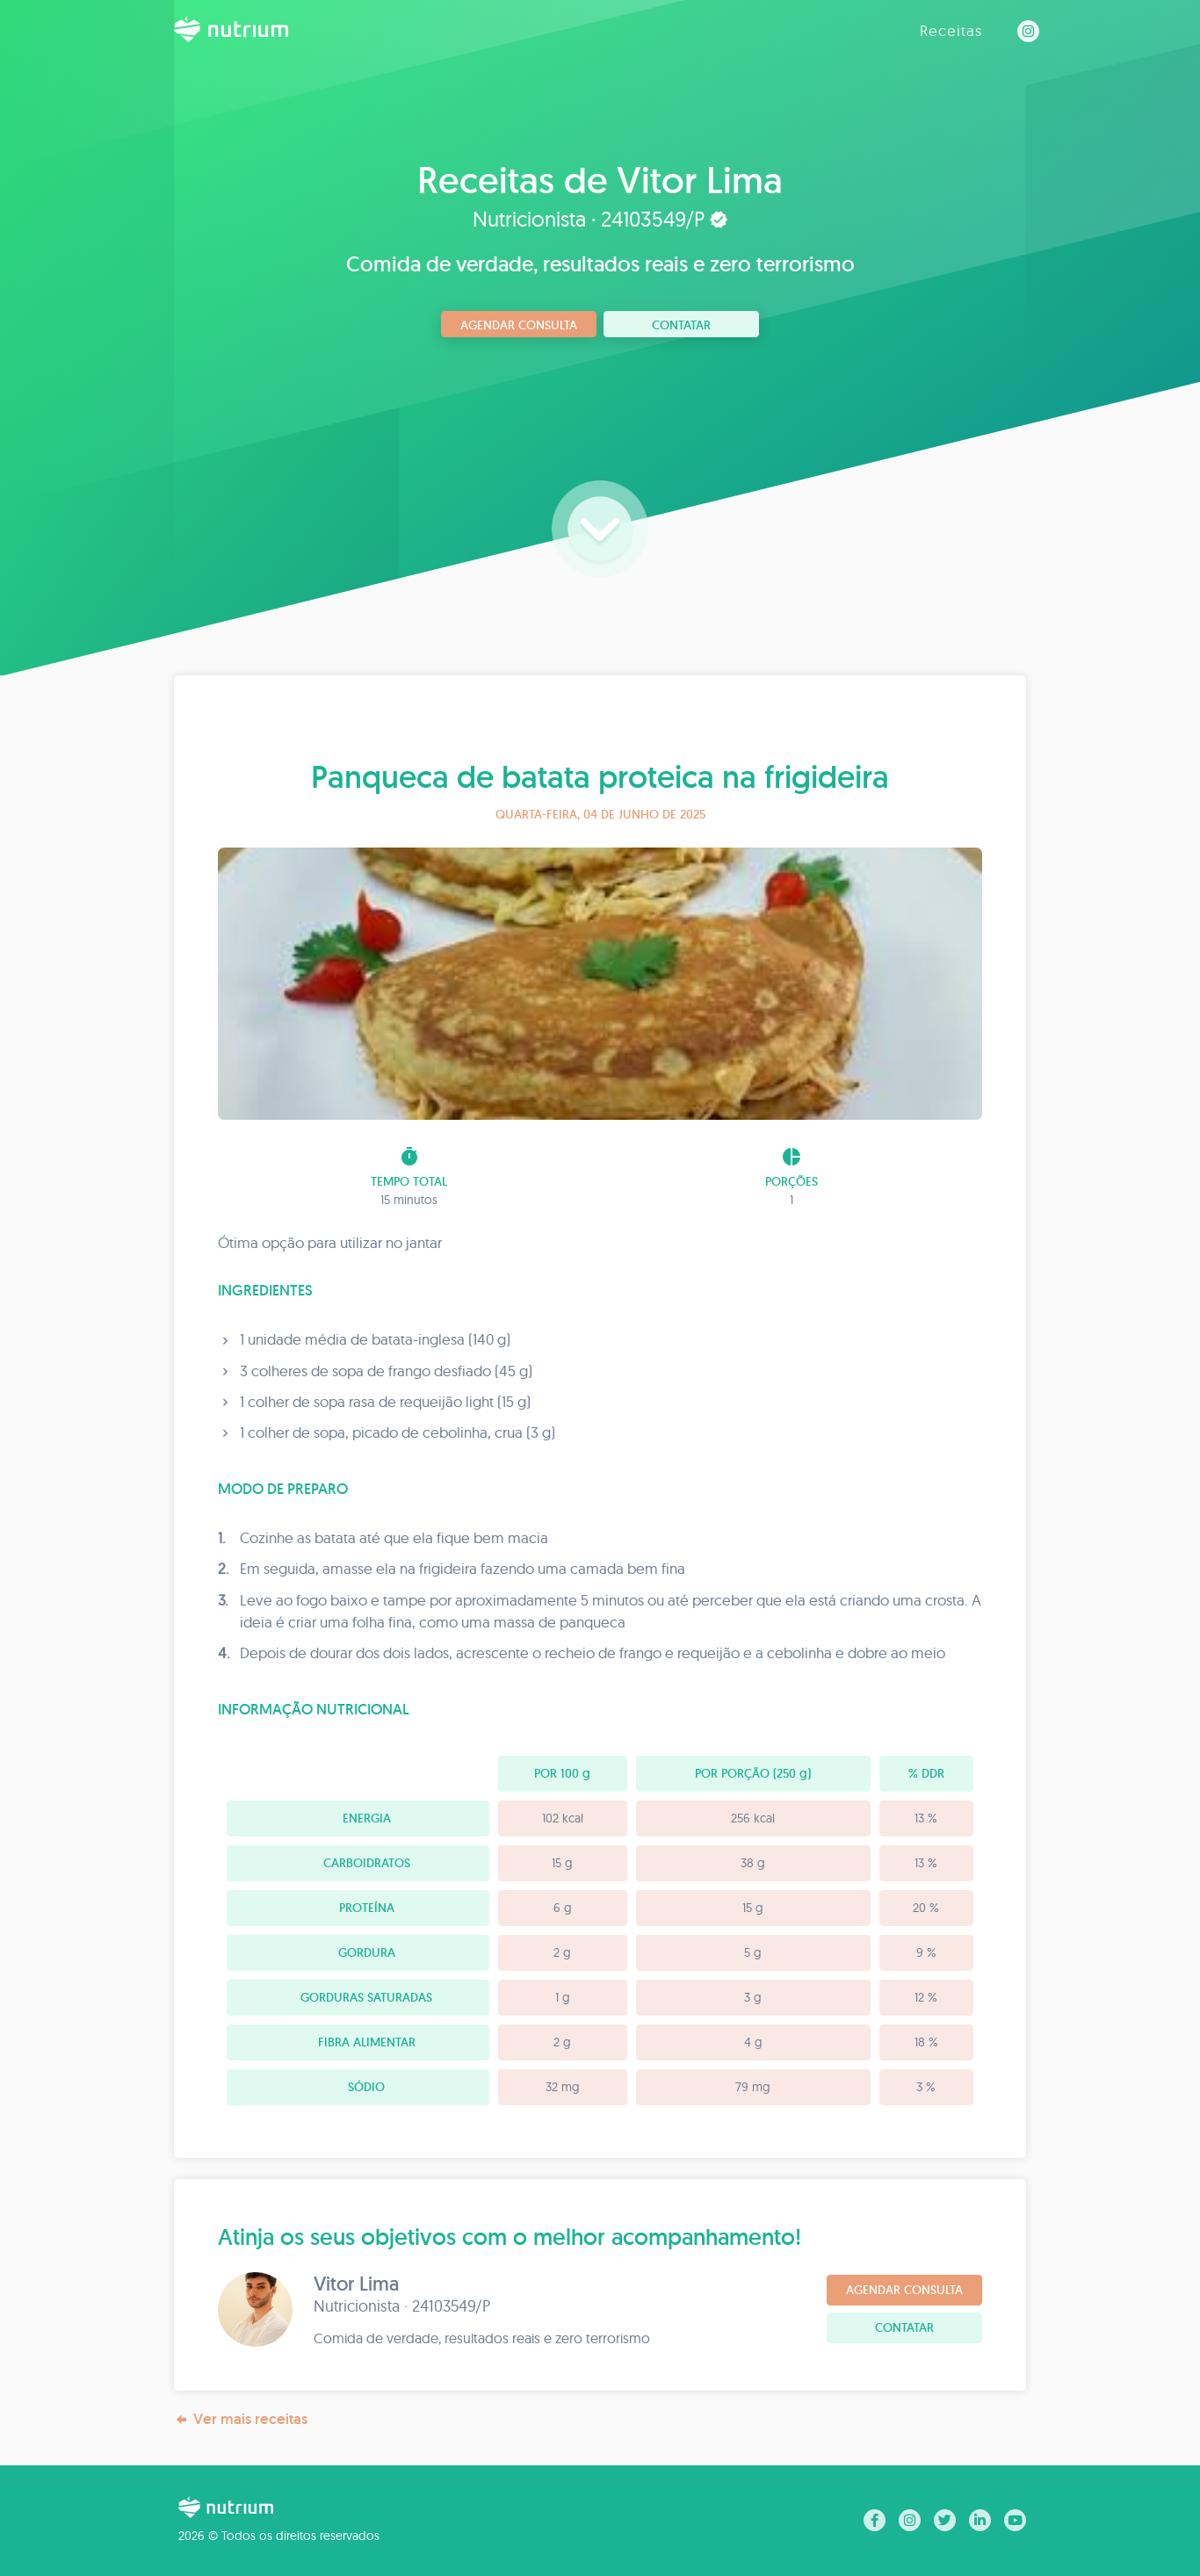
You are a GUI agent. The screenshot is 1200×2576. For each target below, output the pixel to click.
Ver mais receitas (240, 2419)
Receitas (951, 30)
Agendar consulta (518, 325)
